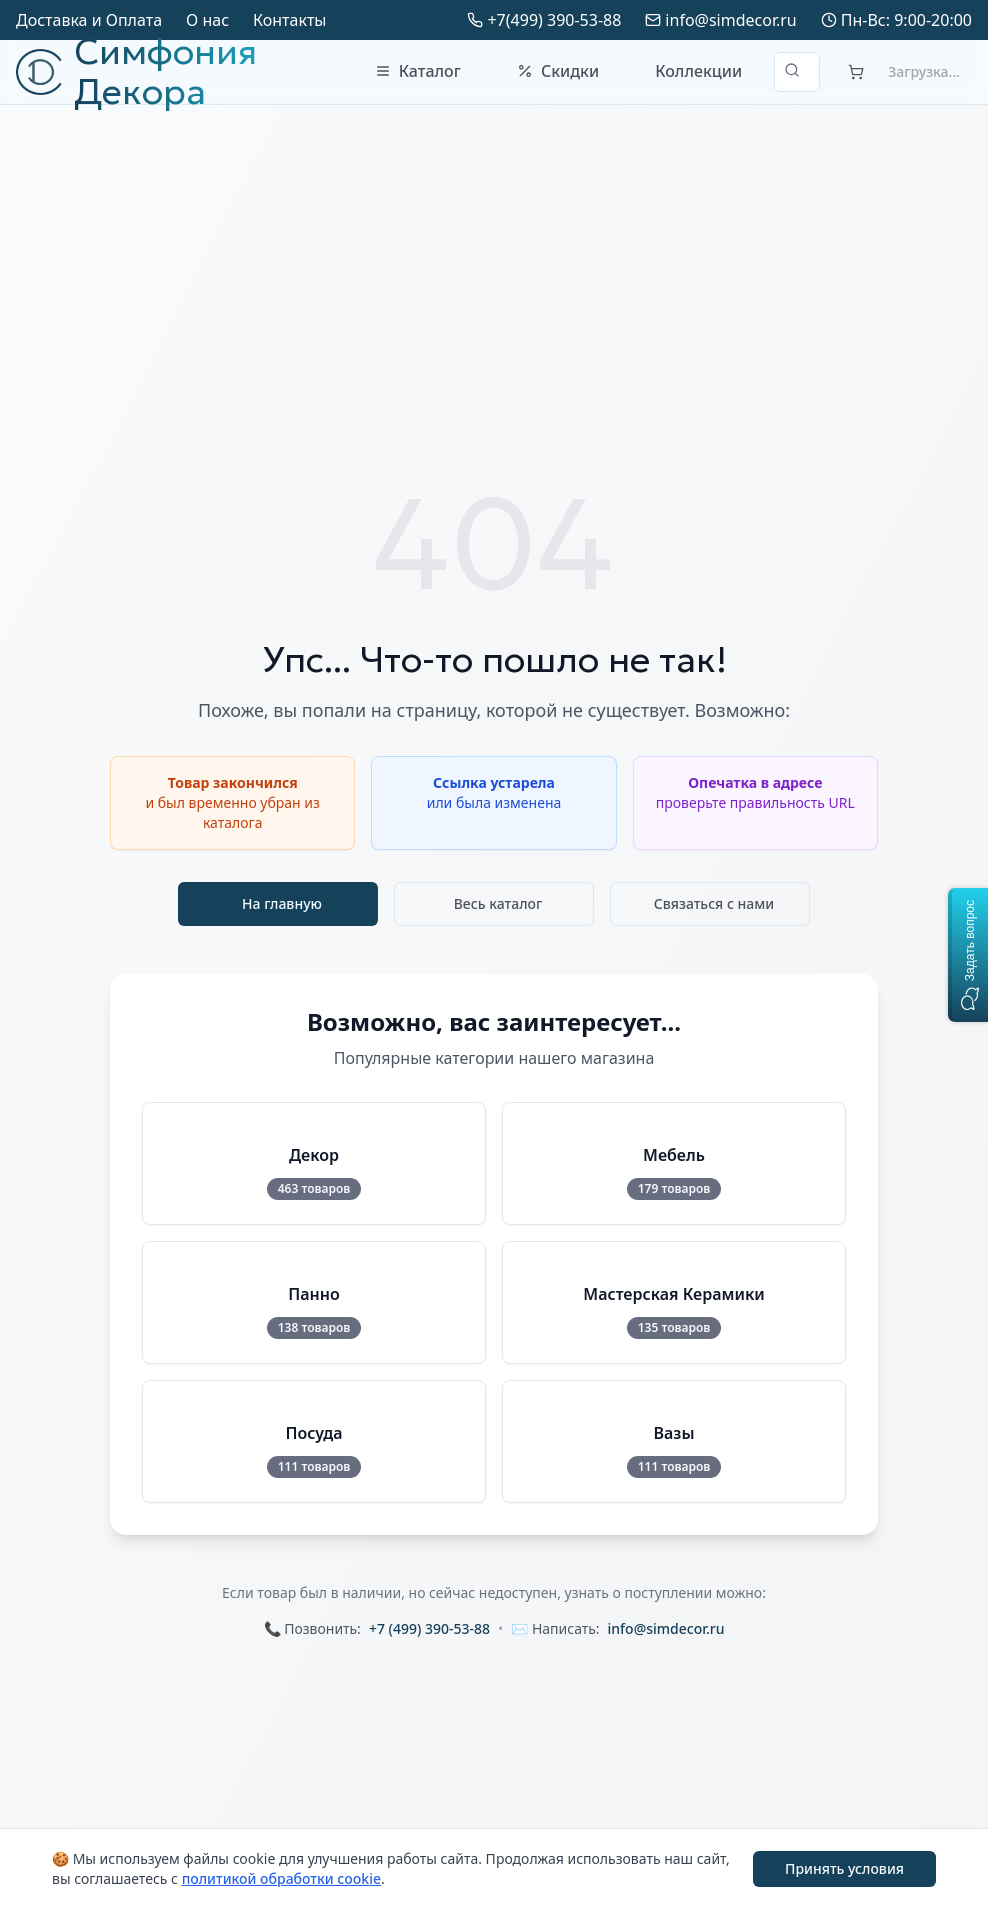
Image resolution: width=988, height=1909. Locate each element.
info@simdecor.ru (730, 20)
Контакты (289, 20)
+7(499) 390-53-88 (554, 20)
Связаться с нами (714, 903)
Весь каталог (498, 903)
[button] (968, 955)
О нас (207, 20)
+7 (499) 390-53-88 (429, 1628)
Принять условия (844, 1868)
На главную (282, 903)
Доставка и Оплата (89, 20)
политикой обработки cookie (281, 1878)
